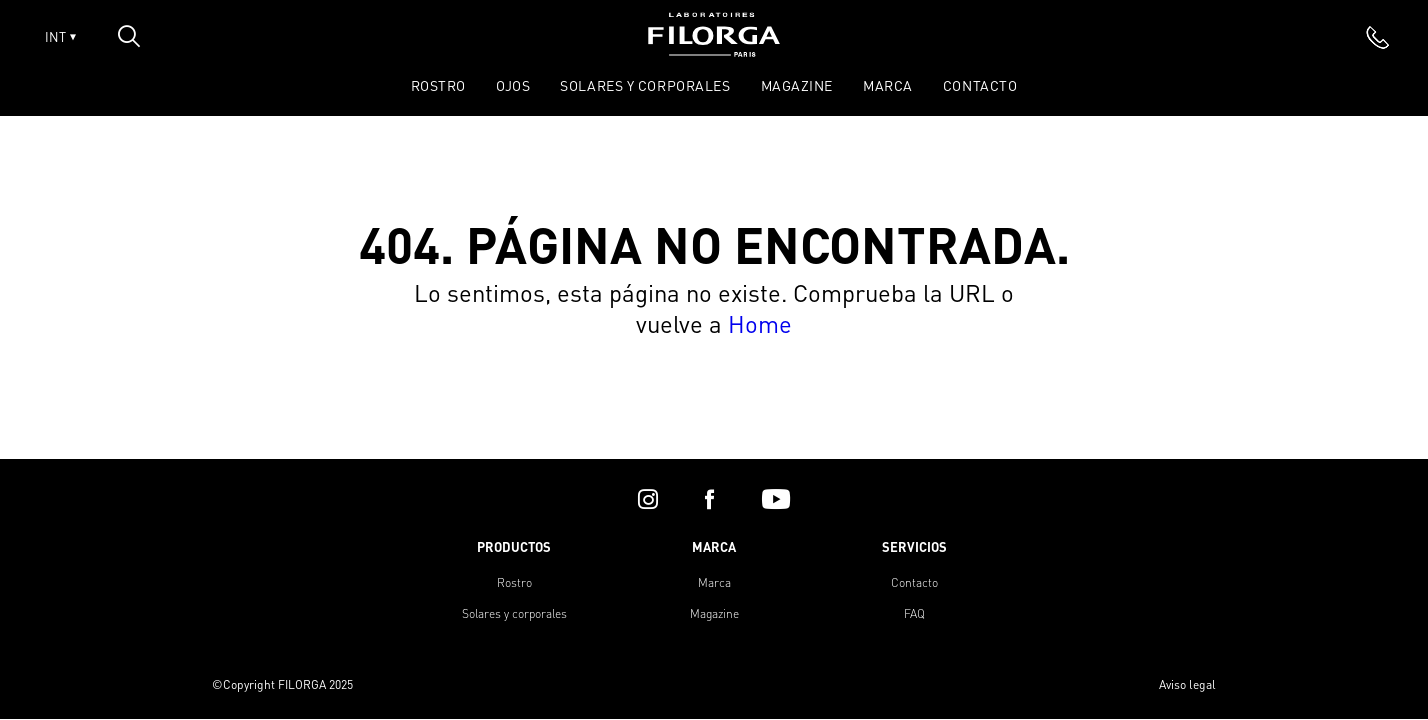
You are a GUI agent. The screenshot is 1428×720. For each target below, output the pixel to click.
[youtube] (776, 499)
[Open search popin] (129, 36)
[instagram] (648, 499)
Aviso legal (1187, 684)
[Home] (714, 50)
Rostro (514, 582)
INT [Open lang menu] (60, 37)
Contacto (980, 85)
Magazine (797, 85)
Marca (888, 85)
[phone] (1378, 37)
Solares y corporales (514, 613)
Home (760, 323)
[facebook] (709, 499)
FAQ (914, 613)
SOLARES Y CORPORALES (645, 85)
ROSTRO (438, 85)
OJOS (513, 85)
